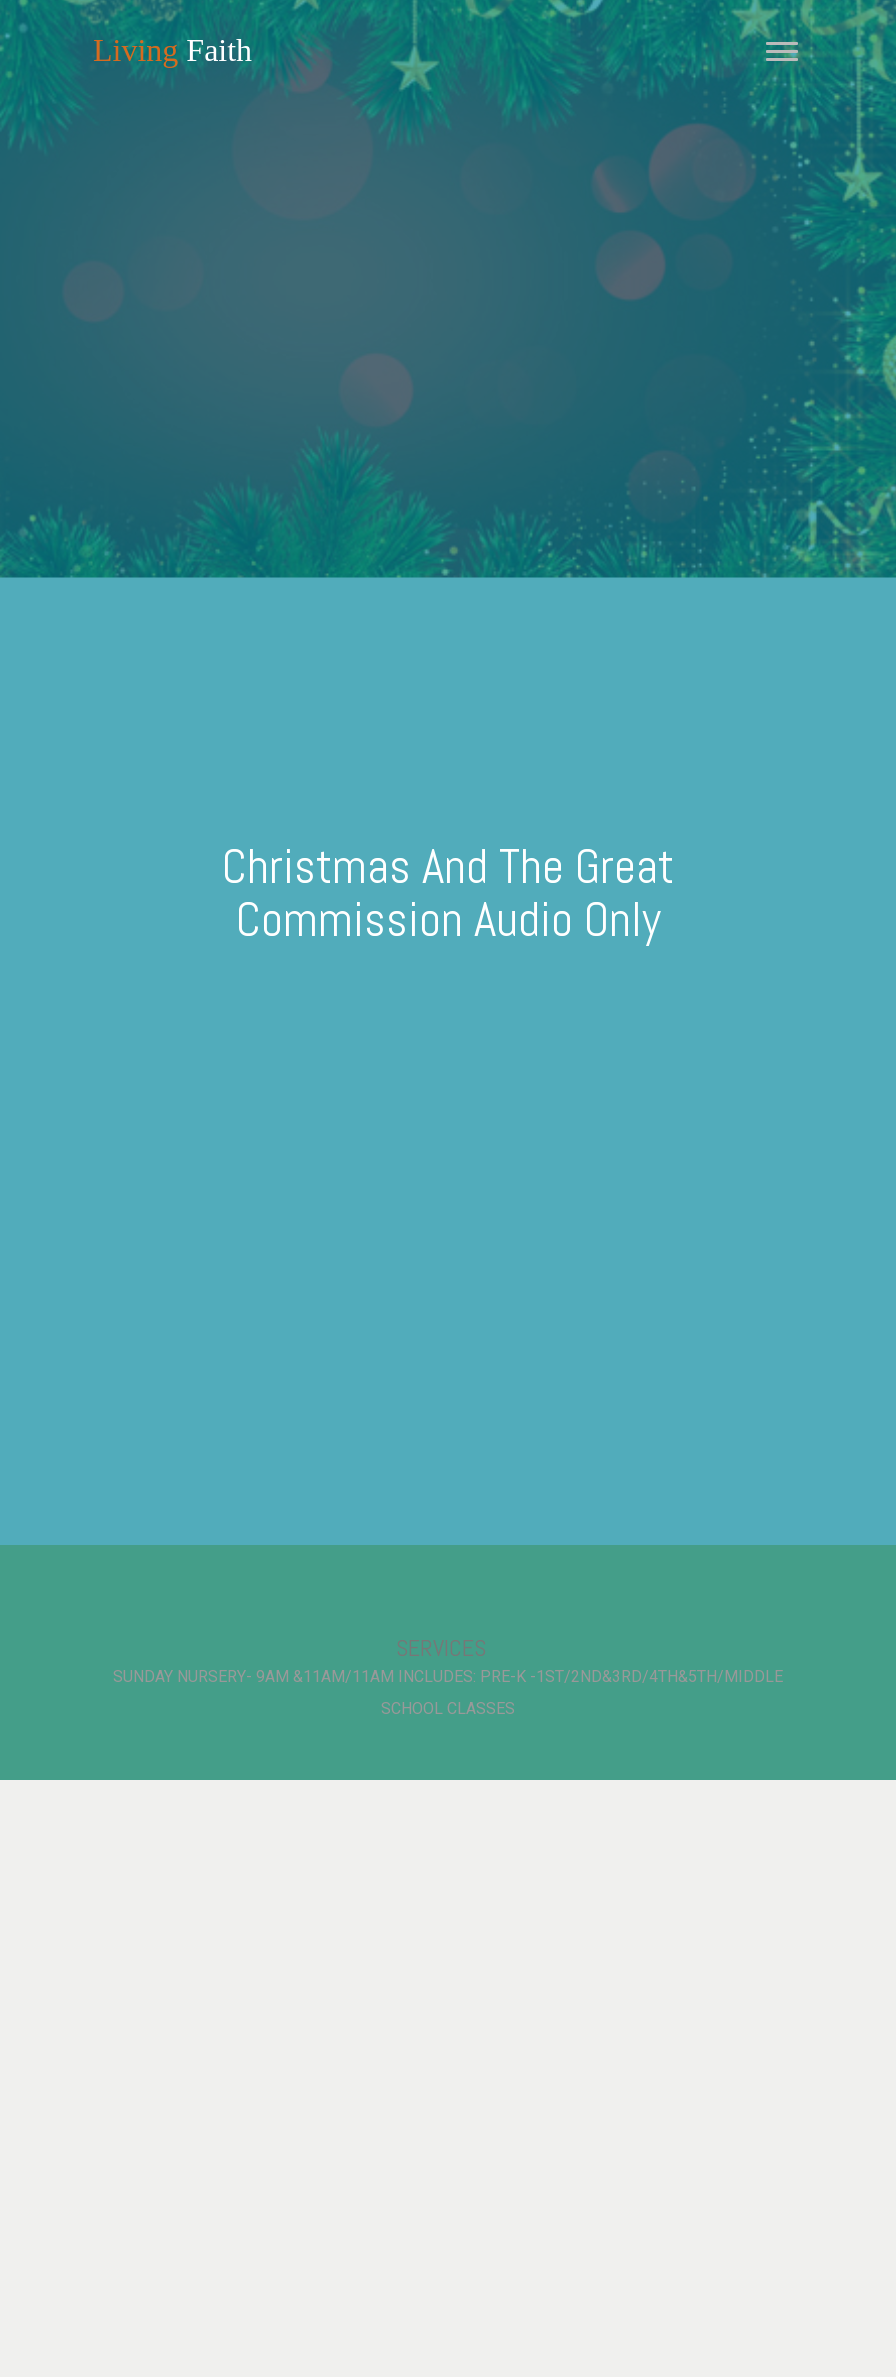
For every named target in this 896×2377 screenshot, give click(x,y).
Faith (172, 50)
